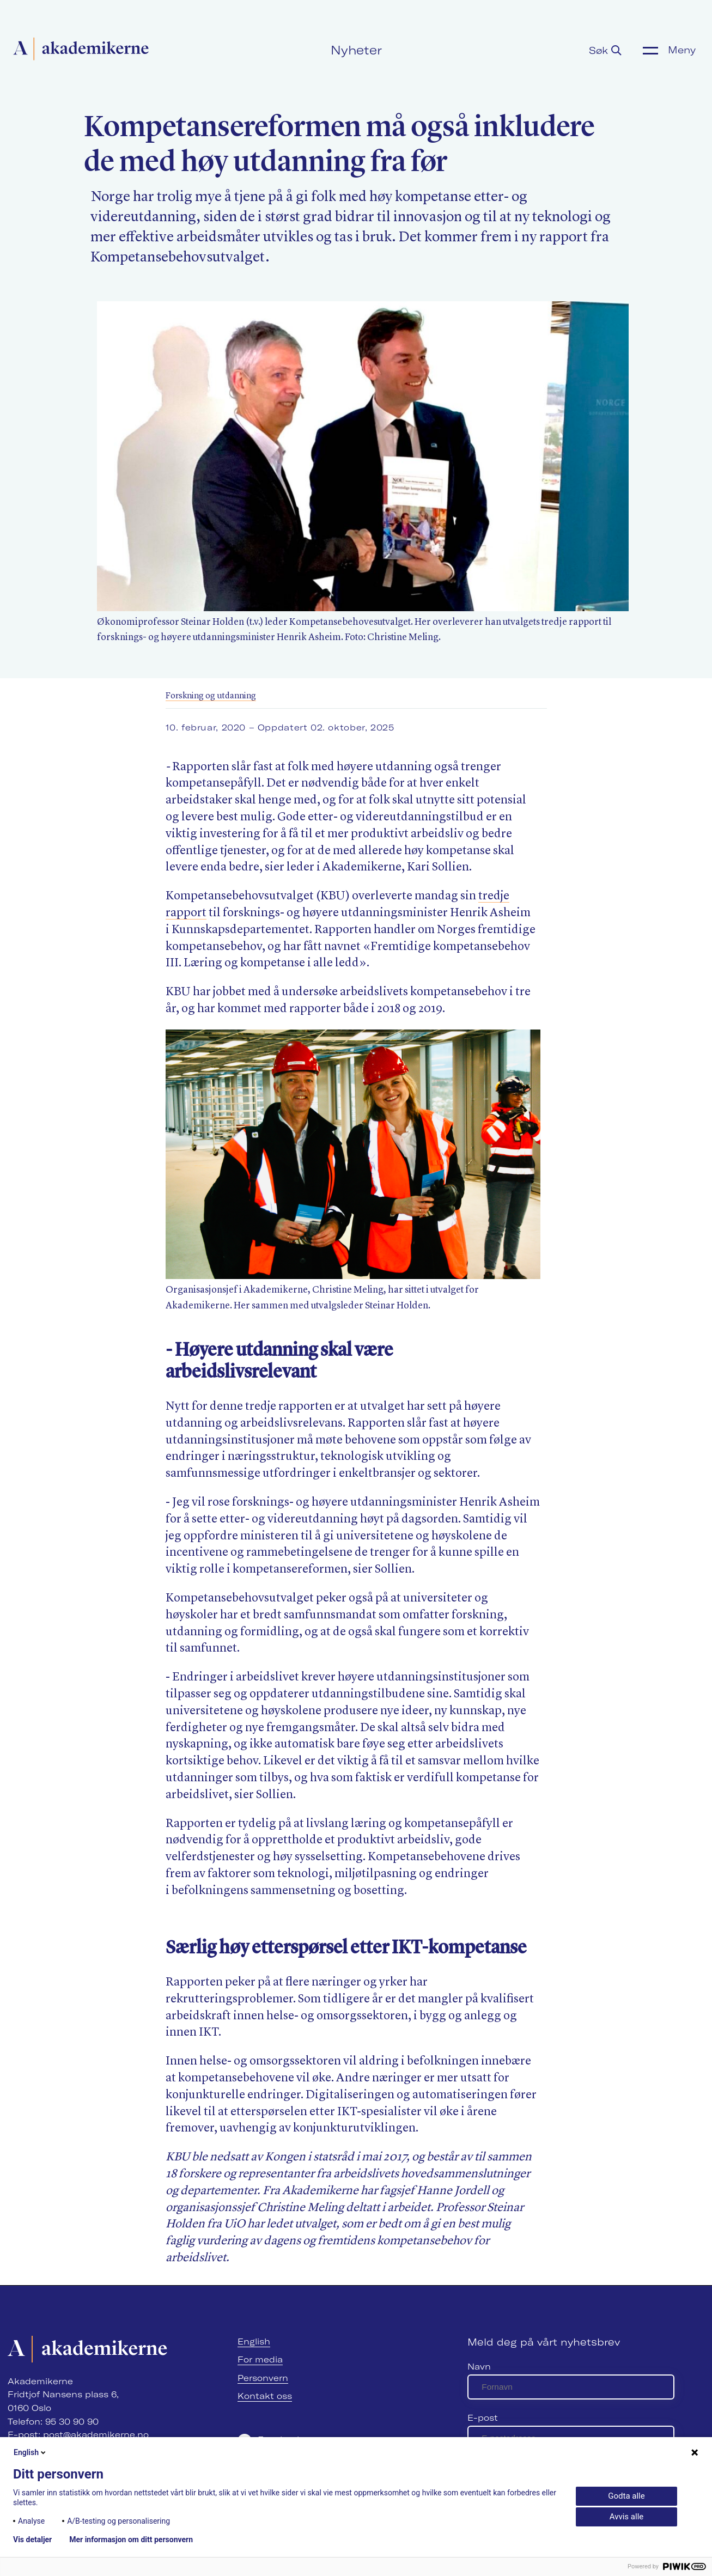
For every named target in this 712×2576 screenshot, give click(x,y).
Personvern (263, 2378)
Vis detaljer (32, 2539)
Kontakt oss (265, 2396)
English (254, 2341)
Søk (605, 50)
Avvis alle (626, 2517)
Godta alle (626, 2496)
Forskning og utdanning (211, 696)
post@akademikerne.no (96, 2434)
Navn (479, 2366)
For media (260, 2359)
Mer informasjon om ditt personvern (131, 2539)
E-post (482, 2418)
